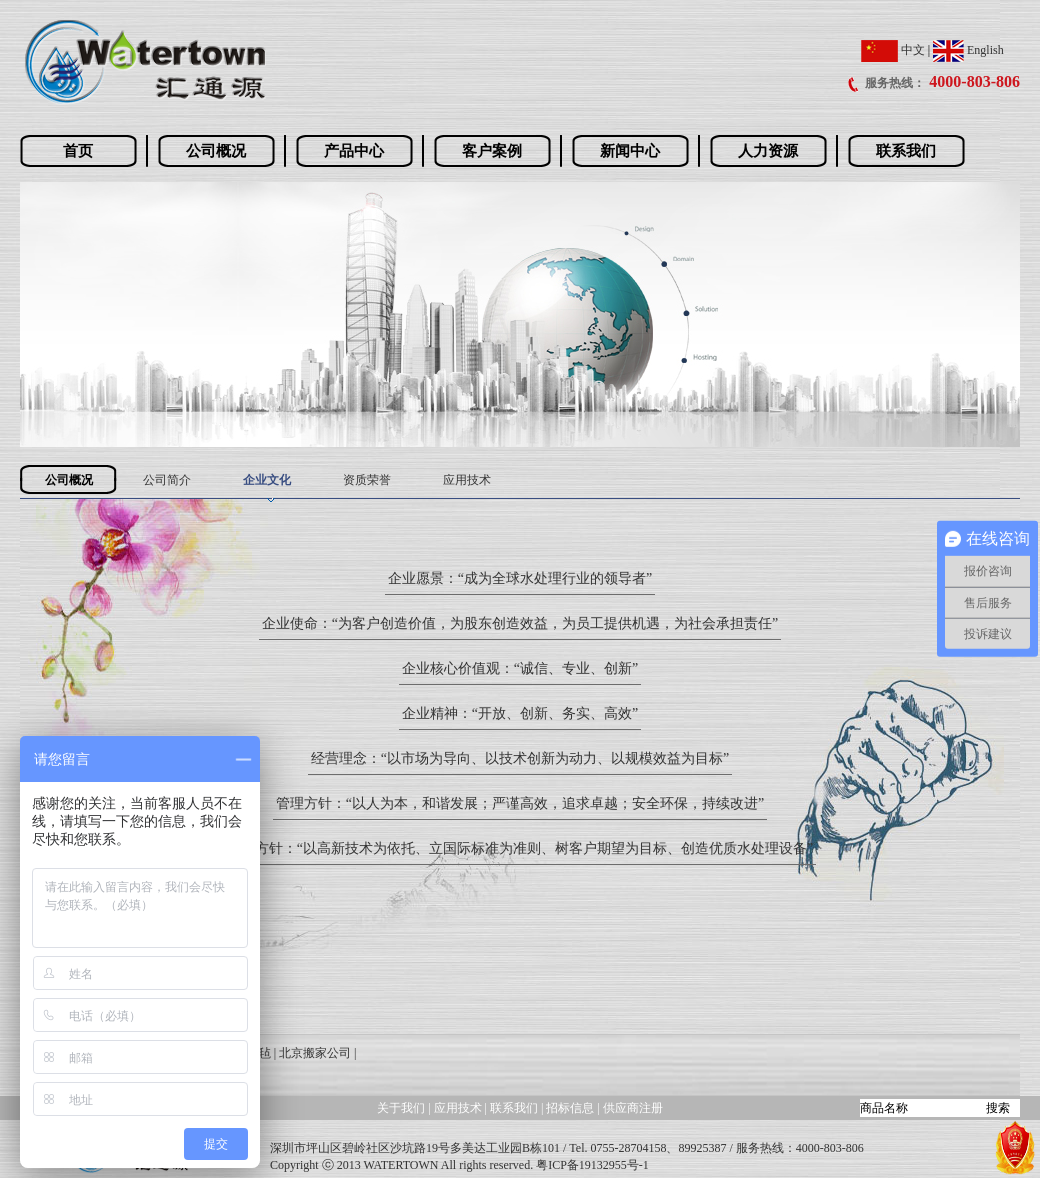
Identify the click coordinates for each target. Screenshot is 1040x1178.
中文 (893, 50)
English (968, 50)
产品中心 (354, 151)
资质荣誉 (367, 480)
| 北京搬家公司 (312, 1053)
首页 (78, 151)
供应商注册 (633, 1108)
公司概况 (216, 151)
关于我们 (401, 1108)
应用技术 (467, 480)
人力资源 (768, 151)
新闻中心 (630, 151)
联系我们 (906, 151)
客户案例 (492, 151)
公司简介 (167, 480)
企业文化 (267, 480)
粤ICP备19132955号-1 (592, 1165)
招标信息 (571, 1108)
